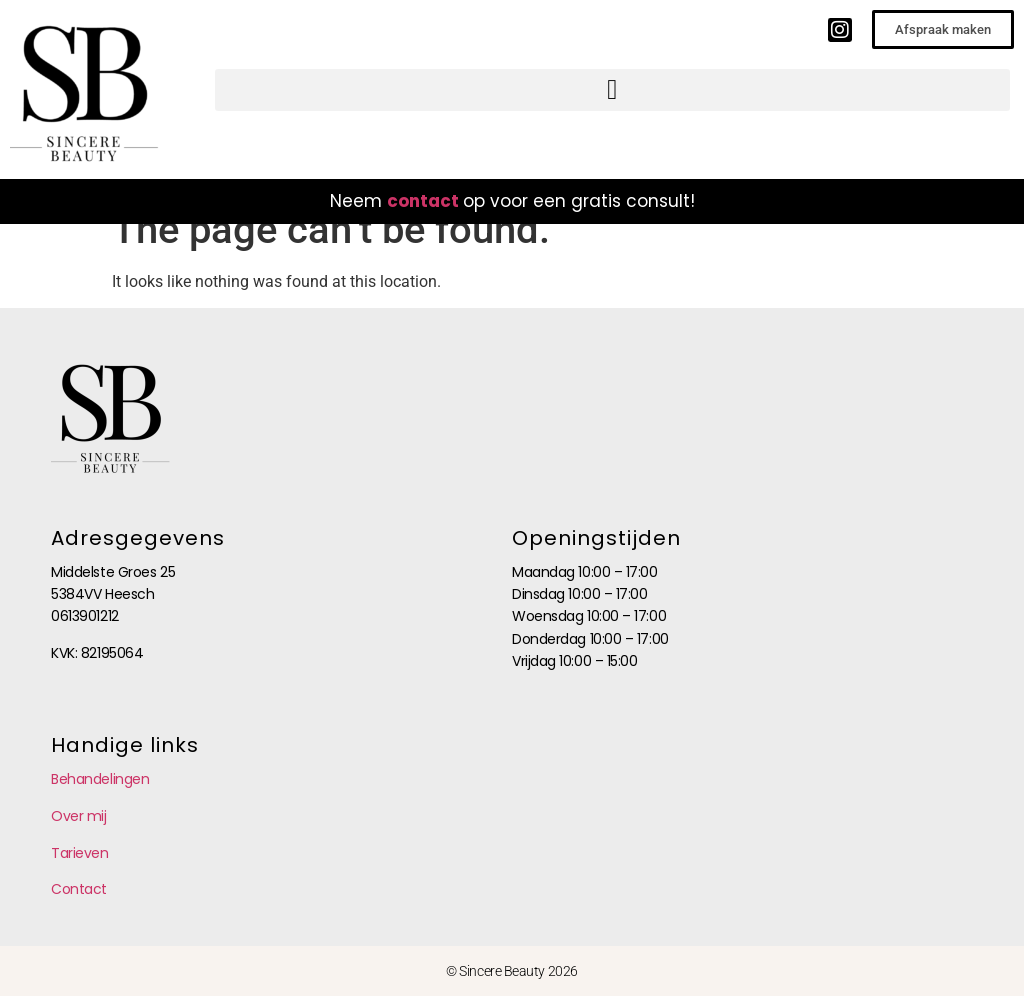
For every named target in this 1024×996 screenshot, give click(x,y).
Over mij (78, 816)
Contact (79, 889)
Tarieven (79, 853)
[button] (612, 90)
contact (423, 201)
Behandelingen (100, 779)
